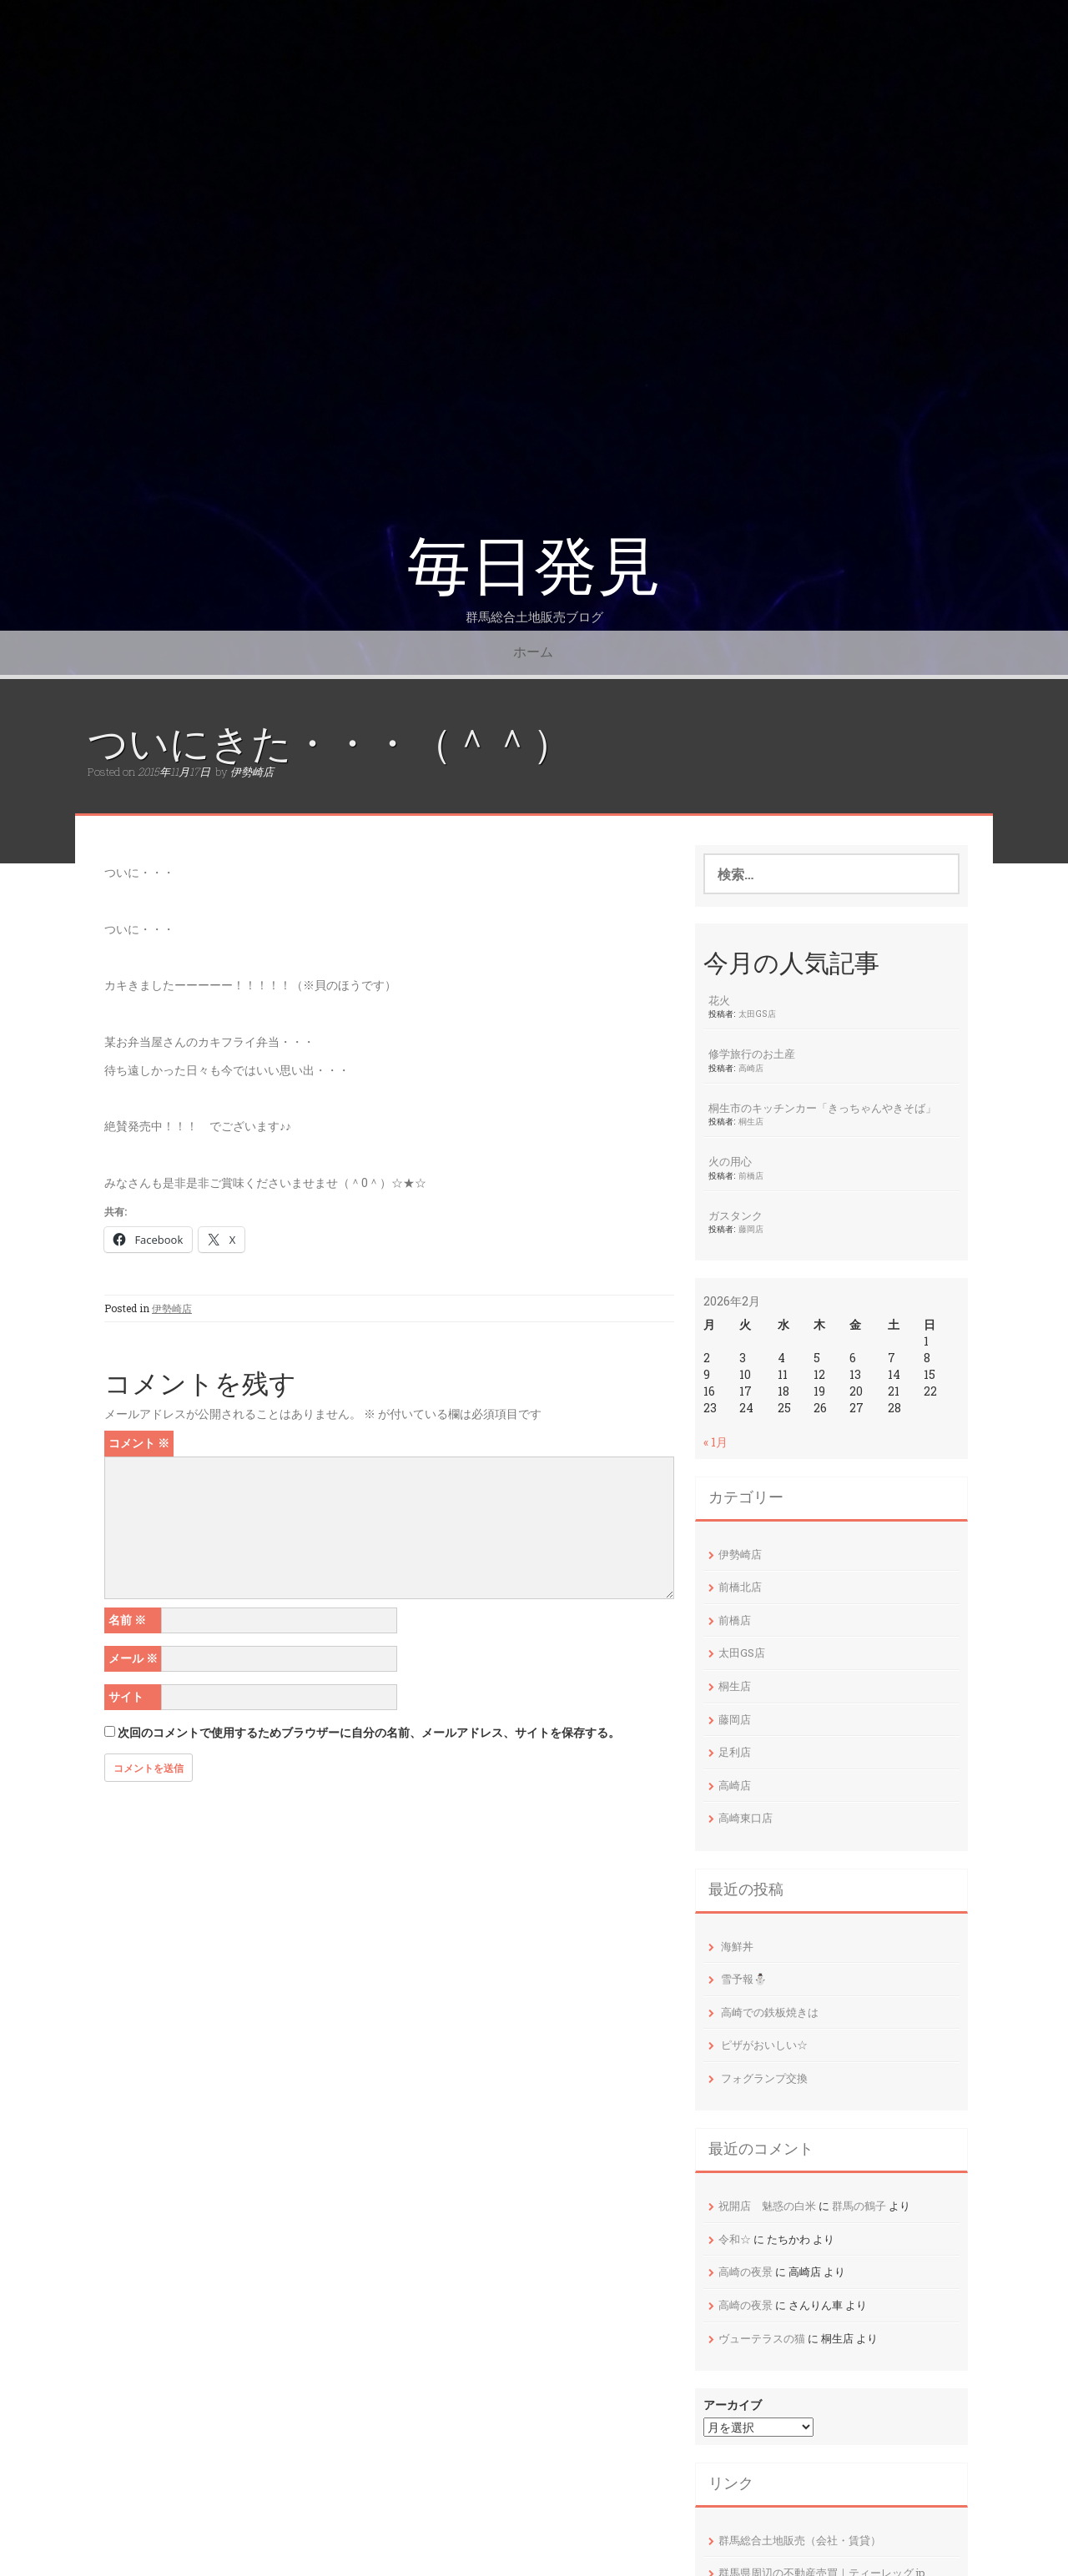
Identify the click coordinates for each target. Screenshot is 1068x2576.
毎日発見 (534, 567)
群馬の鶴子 (859, 2205)
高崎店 (750, 1068)
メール (133, 1658)
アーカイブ (732, 2404)
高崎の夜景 (745, 2271)
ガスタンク (735, 1215)
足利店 (734, 1751)
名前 (127, 1620)
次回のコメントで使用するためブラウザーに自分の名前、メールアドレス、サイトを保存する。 (369, 1732)
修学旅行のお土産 (751, 1053)
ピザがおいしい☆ (764, 2044)
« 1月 (715, 1442)
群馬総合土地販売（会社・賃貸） (799, 2540)
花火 (719, 1000)
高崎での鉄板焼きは (770, 2012)
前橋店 (750, 1175)
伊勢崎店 (252, 771)
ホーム (533, 652)
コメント (138, 1443)
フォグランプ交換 (764, 2077)
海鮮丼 (737, 1946)
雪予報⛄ (744, 1978)
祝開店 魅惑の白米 (767, 2205)
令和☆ (734, 2238)
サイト (126, 1696)
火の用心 (730, 1161)
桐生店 (750, 1121)
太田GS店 (757, 1013)
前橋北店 (740, 1586)
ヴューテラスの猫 (761, 2338)
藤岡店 (750, 1229)
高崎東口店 (745, 1817)
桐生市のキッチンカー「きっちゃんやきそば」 (822, 1107)
